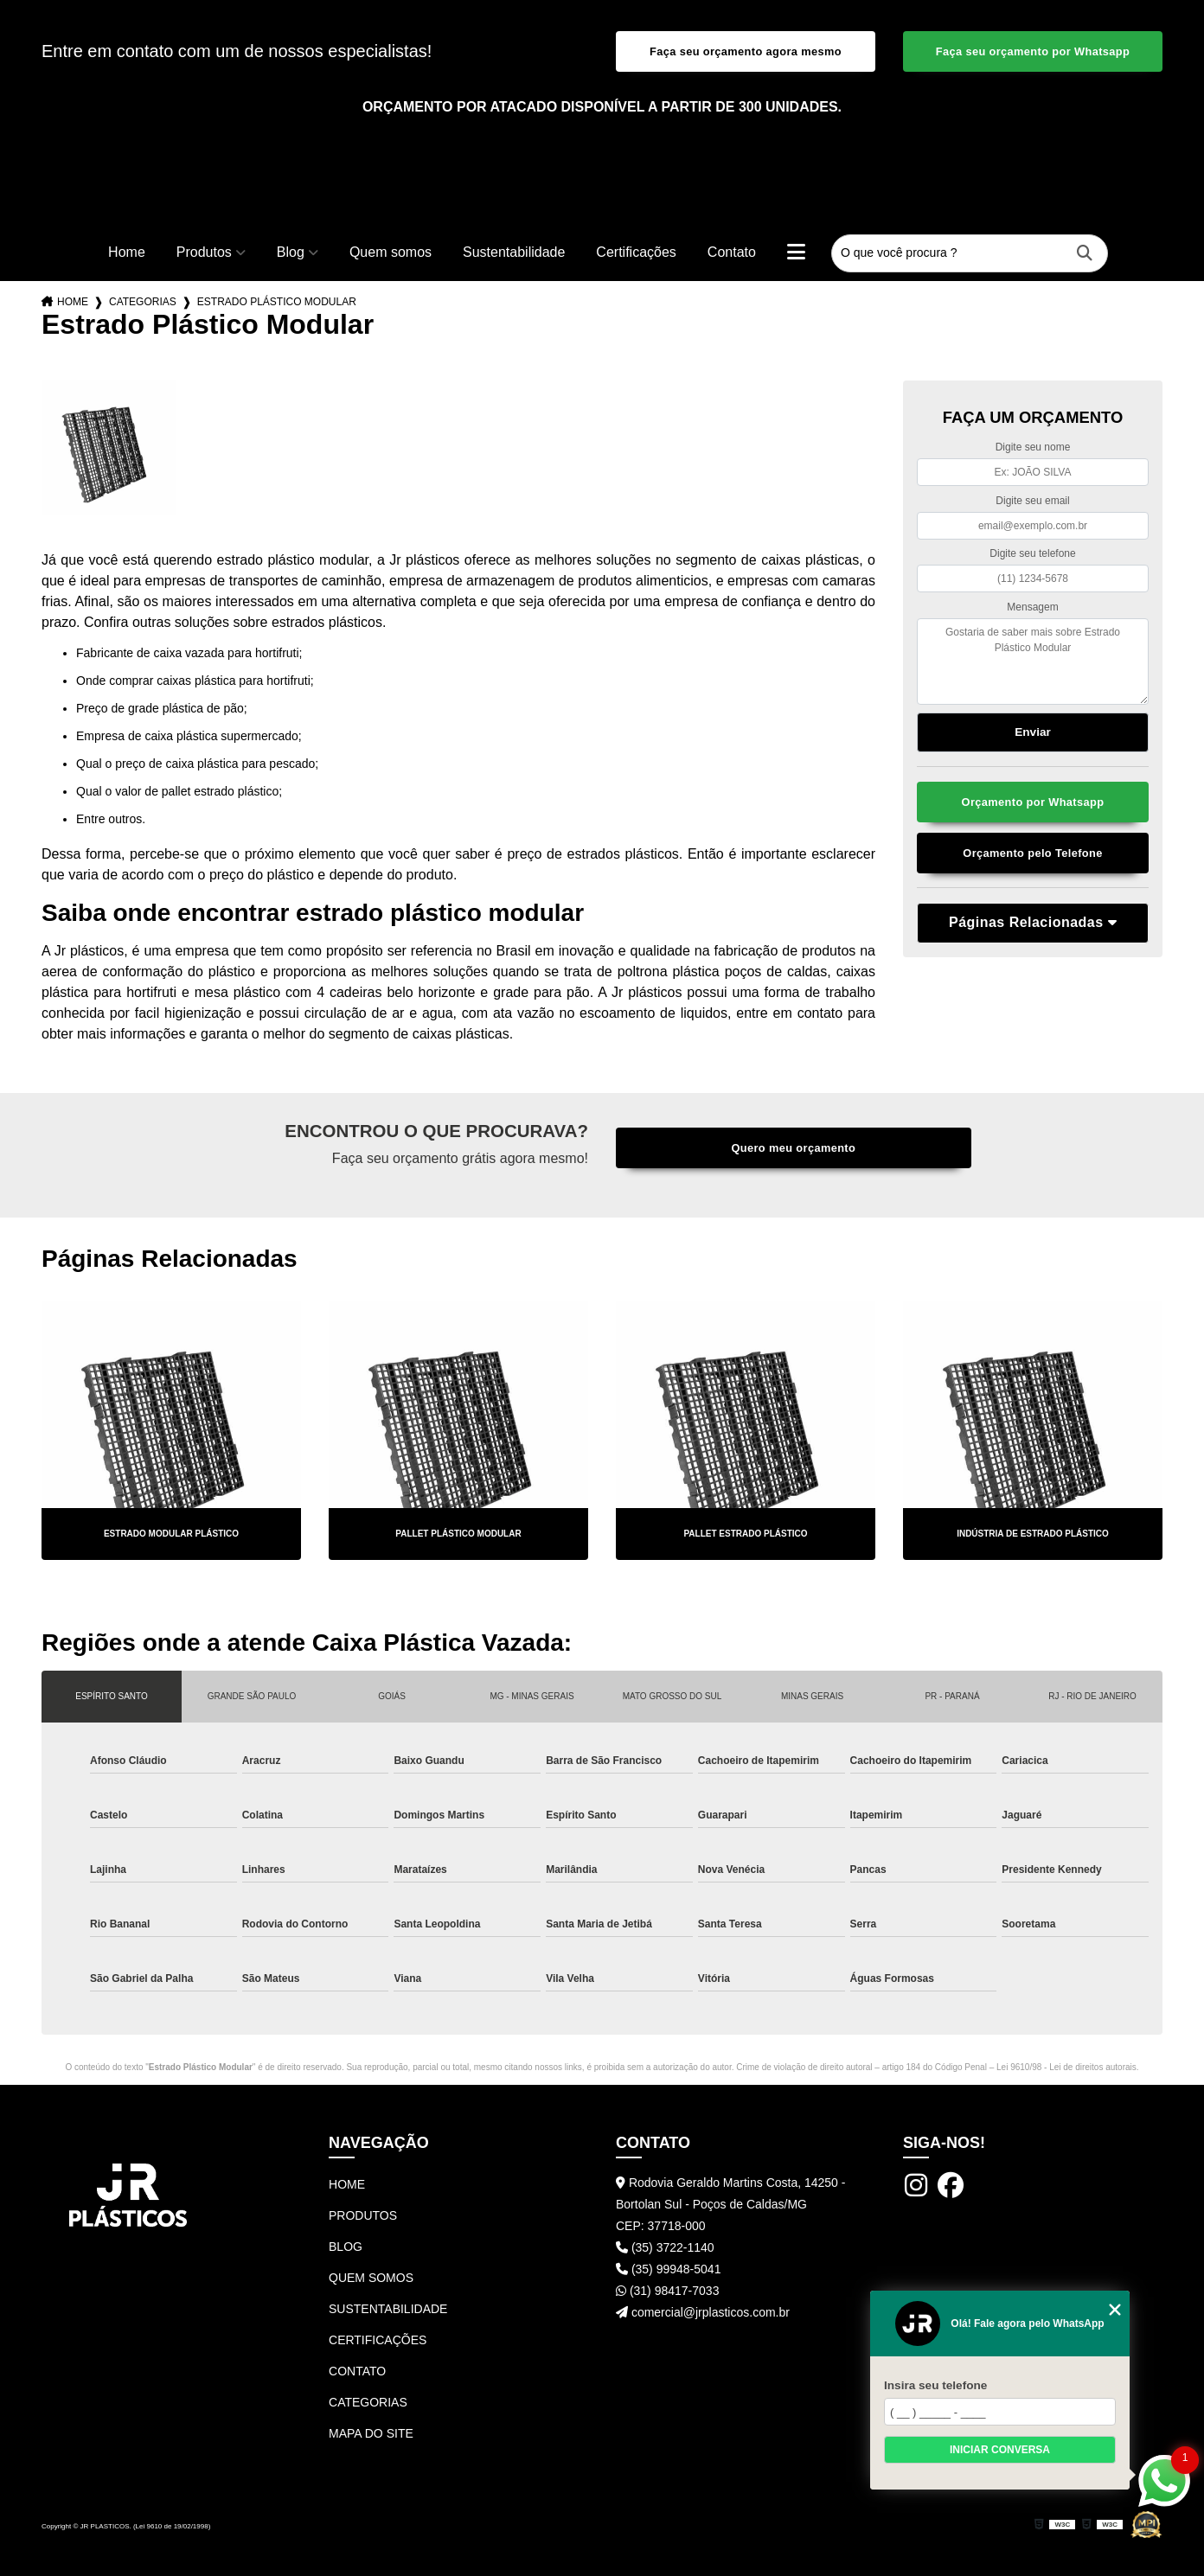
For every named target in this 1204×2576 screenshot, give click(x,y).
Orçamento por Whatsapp (1033, 802)
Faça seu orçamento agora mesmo (746, 51)
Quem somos (390, 252)
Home (126, 252)
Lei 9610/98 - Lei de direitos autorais (1066, 2067)
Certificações (636, 252)
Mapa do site (371, 2433)
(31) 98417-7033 (667, 2291)
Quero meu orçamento (793, 1147)
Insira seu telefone (935, 2385)
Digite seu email (1032, 501)
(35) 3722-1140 (665, 2247)
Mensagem (1032, 607)
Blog (290, 252)
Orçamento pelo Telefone (1032, 853)
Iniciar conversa (1000, 2450)
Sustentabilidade (514, 252)
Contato (732, 252)
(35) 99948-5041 (668, 2269)
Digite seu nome (1033, 447)
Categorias (142, 302)
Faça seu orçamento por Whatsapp (1033, 51)
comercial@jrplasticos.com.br (703, 2312)
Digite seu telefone (1032, 553)
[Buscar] (1085, 254)
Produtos (204, 252)
